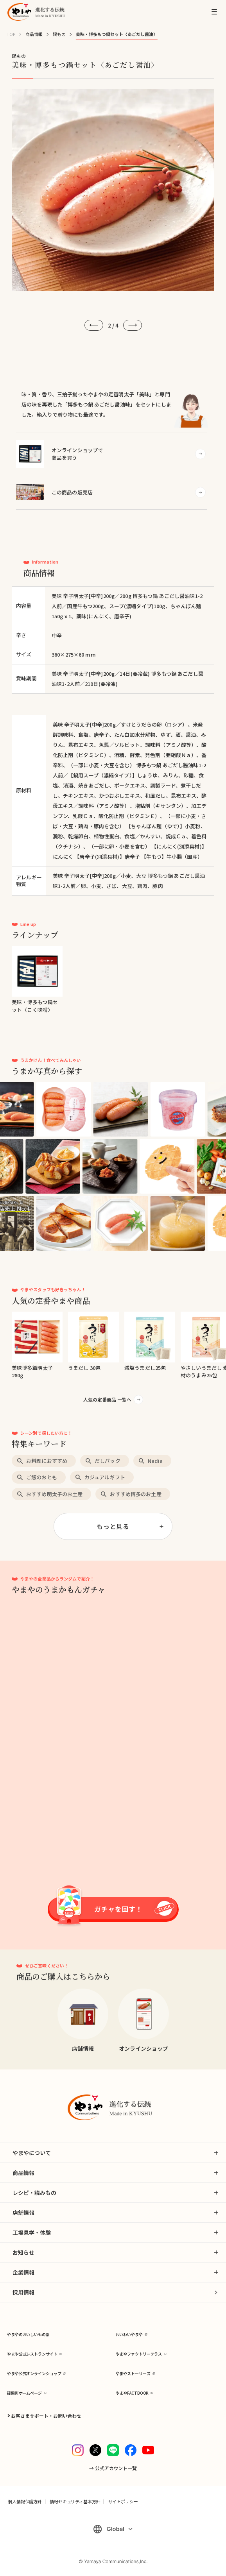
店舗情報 (23, 2212)
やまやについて (32, 2153)
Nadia (155, 1460)
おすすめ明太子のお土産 (54, 1494)
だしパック (107, 1460)
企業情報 (23, 2272)
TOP (11, 34)
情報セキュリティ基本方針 (75, 2501)
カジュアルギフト (104, 1477)
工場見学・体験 (32, 2232)
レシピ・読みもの (34, 2192)
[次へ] (132, 325)
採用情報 (23, 2292)
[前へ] (93, 325)
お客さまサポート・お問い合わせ (46, 2415)
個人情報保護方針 (25, 2501)
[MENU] (214, 11)
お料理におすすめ (46, 1460)
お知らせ (23, 2252)
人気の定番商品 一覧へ (107, 1399)
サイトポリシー (123, 2501)
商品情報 (34, 34)
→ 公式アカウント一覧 (113, 2468)
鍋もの (59, 34)
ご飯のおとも (41, 1477)
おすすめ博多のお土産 (135, 1494)
